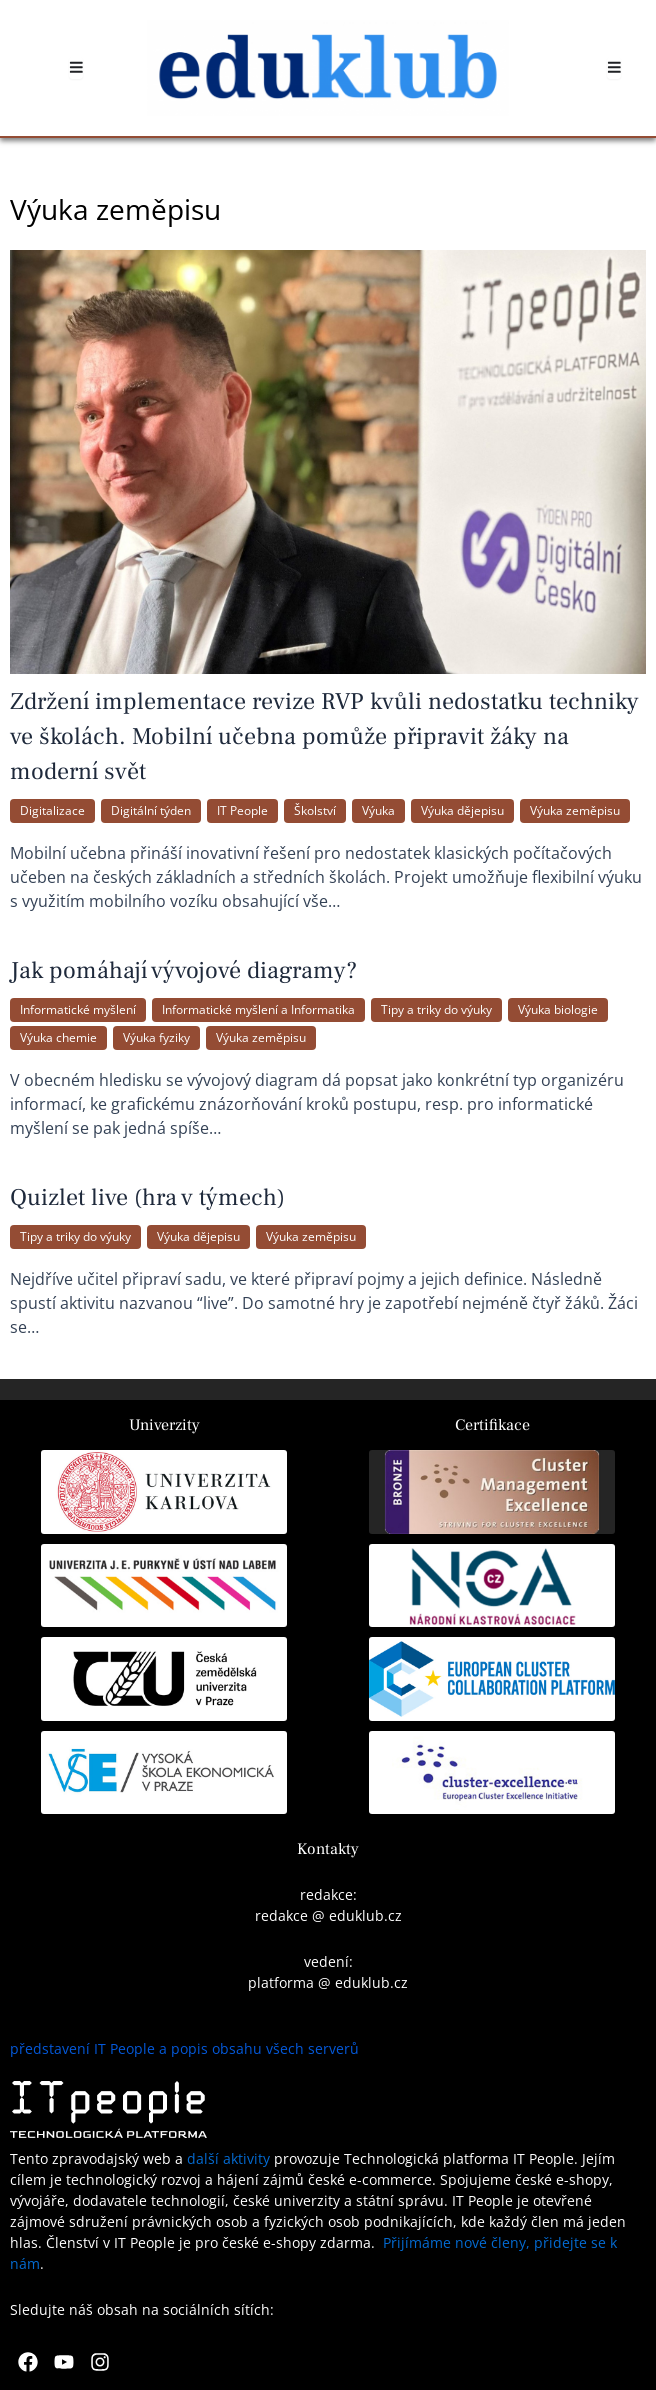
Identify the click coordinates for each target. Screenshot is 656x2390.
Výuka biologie (558, 1009)
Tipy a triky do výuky (436, 1009)
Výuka (378, 810)
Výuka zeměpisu (575, 810)
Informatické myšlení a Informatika (258, 1009)
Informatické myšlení (78, 1009)
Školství (315, 810)
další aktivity (228, 2158)
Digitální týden (151, 810)
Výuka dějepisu (462, 810)
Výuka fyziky (156, 1037)
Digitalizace (52, 810)
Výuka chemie (58, 1037)
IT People (242, 810)
